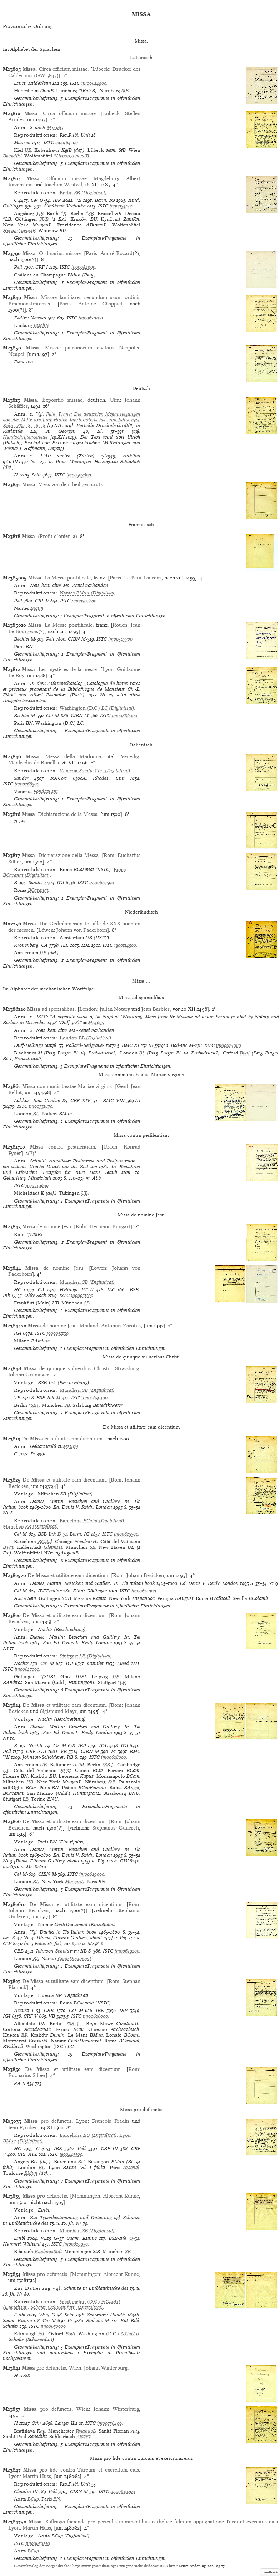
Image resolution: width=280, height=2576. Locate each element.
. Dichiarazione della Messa (60, 814)
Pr (32, 1454)
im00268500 (27, 784)
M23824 (71, 1446)
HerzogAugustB (72, 156)
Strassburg (127, 1368)
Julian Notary (115, 1009)
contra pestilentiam (62, 1146)
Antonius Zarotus (121, 1325)
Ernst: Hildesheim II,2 (36, 83)
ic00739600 (37, 1185)
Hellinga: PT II (77, 1290)
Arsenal (131, 2167)
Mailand (89, 1325)
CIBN (74, 639)
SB (91, 213)
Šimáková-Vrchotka (65, 206)
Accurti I (24, 2010)
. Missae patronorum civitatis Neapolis (82, 347)
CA (41, 1290)
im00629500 (101, 883)
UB (28, 150)
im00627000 (27, 1669)
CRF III (109, 2148)
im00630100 (91, 318)
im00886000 (124, 715)
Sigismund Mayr (58, 1711)
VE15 (46, 2238)
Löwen (46, 930)
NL (42, 2334)
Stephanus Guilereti (115, 1828)
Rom (109, 855)
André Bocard (116, 253)
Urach (110, 1146)
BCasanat (38, 890)
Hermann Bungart (109, 1226)
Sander (21, 778)
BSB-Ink (45, 1398)
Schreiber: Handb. (106, 2315)
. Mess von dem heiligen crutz (62, 484)
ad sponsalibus (51, 1009)
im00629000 (91, 1874)
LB (123, 1682)
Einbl (19, 2238)
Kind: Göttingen (90, 1591)
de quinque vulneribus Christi (66, 1368)
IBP (57, 200)
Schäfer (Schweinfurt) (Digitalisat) (67, 2307)
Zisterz (83, 2436)
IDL (85, 945)
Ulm (115, 400)
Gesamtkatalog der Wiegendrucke (41, 2565)
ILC (65, 945)
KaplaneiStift (48, 2251)
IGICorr (58, 778)
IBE (100, 2010)
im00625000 (143, 1591)
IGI (60, 883)
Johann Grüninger (28, 1374)
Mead (123, 1663)
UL (6, 1770)
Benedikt (12, 156)
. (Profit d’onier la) (49, 536)
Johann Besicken (145, 1575)
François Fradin (110, 2121)
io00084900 (83, 267)
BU (81, 2162)
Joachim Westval (63, 184)
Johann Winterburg (106, 2368)
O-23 (17, 1295)
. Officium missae (56, 178)
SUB (44, 219)
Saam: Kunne (82, 2238)
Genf (122, 1086)
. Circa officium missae (54, 69)
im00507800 (84, 601)
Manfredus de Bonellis (33, 762)
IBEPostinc (50, 1591)
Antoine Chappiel (100, 303)
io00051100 (82, 1295)
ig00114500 (125, 945)
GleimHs (53, 1547)
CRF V (42, 601)
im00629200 (127, 1951)
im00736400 (109, 2423)
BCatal (45, 1541)
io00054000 (121, 206)
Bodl (245, 1053)
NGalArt (130, 2334)
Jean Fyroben (23, 2127)
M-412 (62, 1398)
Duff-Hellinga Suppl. (36, 1045)
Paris (91, 253)
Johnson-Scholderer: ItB (47, 1757)
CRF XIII (36, 1751)
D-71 (62, 1534)
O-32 (134, 2238)
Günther (95, 1663)
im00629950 (75, 2244)
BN (56, 2499)
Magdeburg (106, 178)
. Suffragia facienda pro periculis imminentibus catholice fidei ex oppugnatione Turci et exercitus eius (153, 2521)
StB (125, 91)
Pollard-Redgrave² (85, 1045)
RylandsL (86, 2431)
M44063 (55, 127)
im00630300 (95, 1398)
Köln (81, 1226)
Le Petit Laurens (142, 577)
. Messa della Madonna (63, 756)
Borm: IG (105, 200)
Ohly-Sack (35, 1295)
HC (17, 1290)
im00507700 (120, 639)
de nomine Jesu (46, 1226)
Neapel (16, 354)
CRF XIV (80, 1100)
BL (142, 1053)
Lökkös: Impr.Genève (37, 1100)
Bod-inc (179, 1045)
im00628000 (113, 1757)
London (88, 1009)
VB (78, 200)
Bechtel (21, 639)
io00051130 (58, 1333)
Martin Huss (36, 2476)
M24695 (96, 1022)
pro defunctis (48, 2121)
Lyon (108, 669)
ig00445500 (71, 2154)
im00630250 (38, 2543)
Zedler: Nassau (30, 318)
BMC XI (130, 1045)
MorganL (74, 1882)
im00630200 (122, 2491)
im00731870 (40, 1106)
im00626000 (95, 2016)
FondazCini (45, 791)
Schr (36, 475)
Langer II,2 (66, 2423)
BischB (41, 325)
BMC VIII (113, 1100)
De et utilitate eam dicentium (62, 1438)
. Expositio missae (53, 400)
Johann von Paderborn (81, 930)
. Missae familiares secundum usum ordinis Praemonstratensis (74, 300)
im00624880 (228, 1045)
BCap (33, 2499)
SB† (35, 1405)
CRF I (41, 267)
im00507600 (78, 475)
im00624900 (93, 83)
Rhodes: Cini (109, 778)
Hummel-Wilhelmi (22, 2244)
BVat (8, 1547)
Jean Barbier (155, 1009)
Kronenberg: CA (31, 945)
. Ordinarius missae (51, 253)
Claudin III (26, 2491)
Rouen (119, 625)
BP (24, 2035)
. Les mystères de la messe (59, 669)
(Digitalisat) (83, 193)
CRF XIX (27, 2154)
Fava (19, 362)
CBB (19, 1951)
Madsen (22, 142)
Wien (75, 2368)
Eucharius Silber (27, 2075)
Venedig (130, 756)
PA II (20, 2083)
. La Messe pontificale (59, 577)
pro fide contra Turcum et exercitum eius (81, 2470)
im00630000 (53, 2326)
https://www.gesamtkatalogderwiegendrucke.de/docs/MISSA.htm (123, 2565)
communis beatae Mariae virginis (67, 1086)
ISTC (75, 83)
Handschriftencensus (25, 437)
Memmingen (86, 2196)
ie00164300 (66, 142)
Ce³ (34, 200)
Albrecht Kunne (121, 2196)
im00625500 (126, 1534)
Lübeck (100, 69)
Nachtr (21, 1663)
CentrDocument (74, 1958)
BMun (37, 608)
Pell (18, 267)
